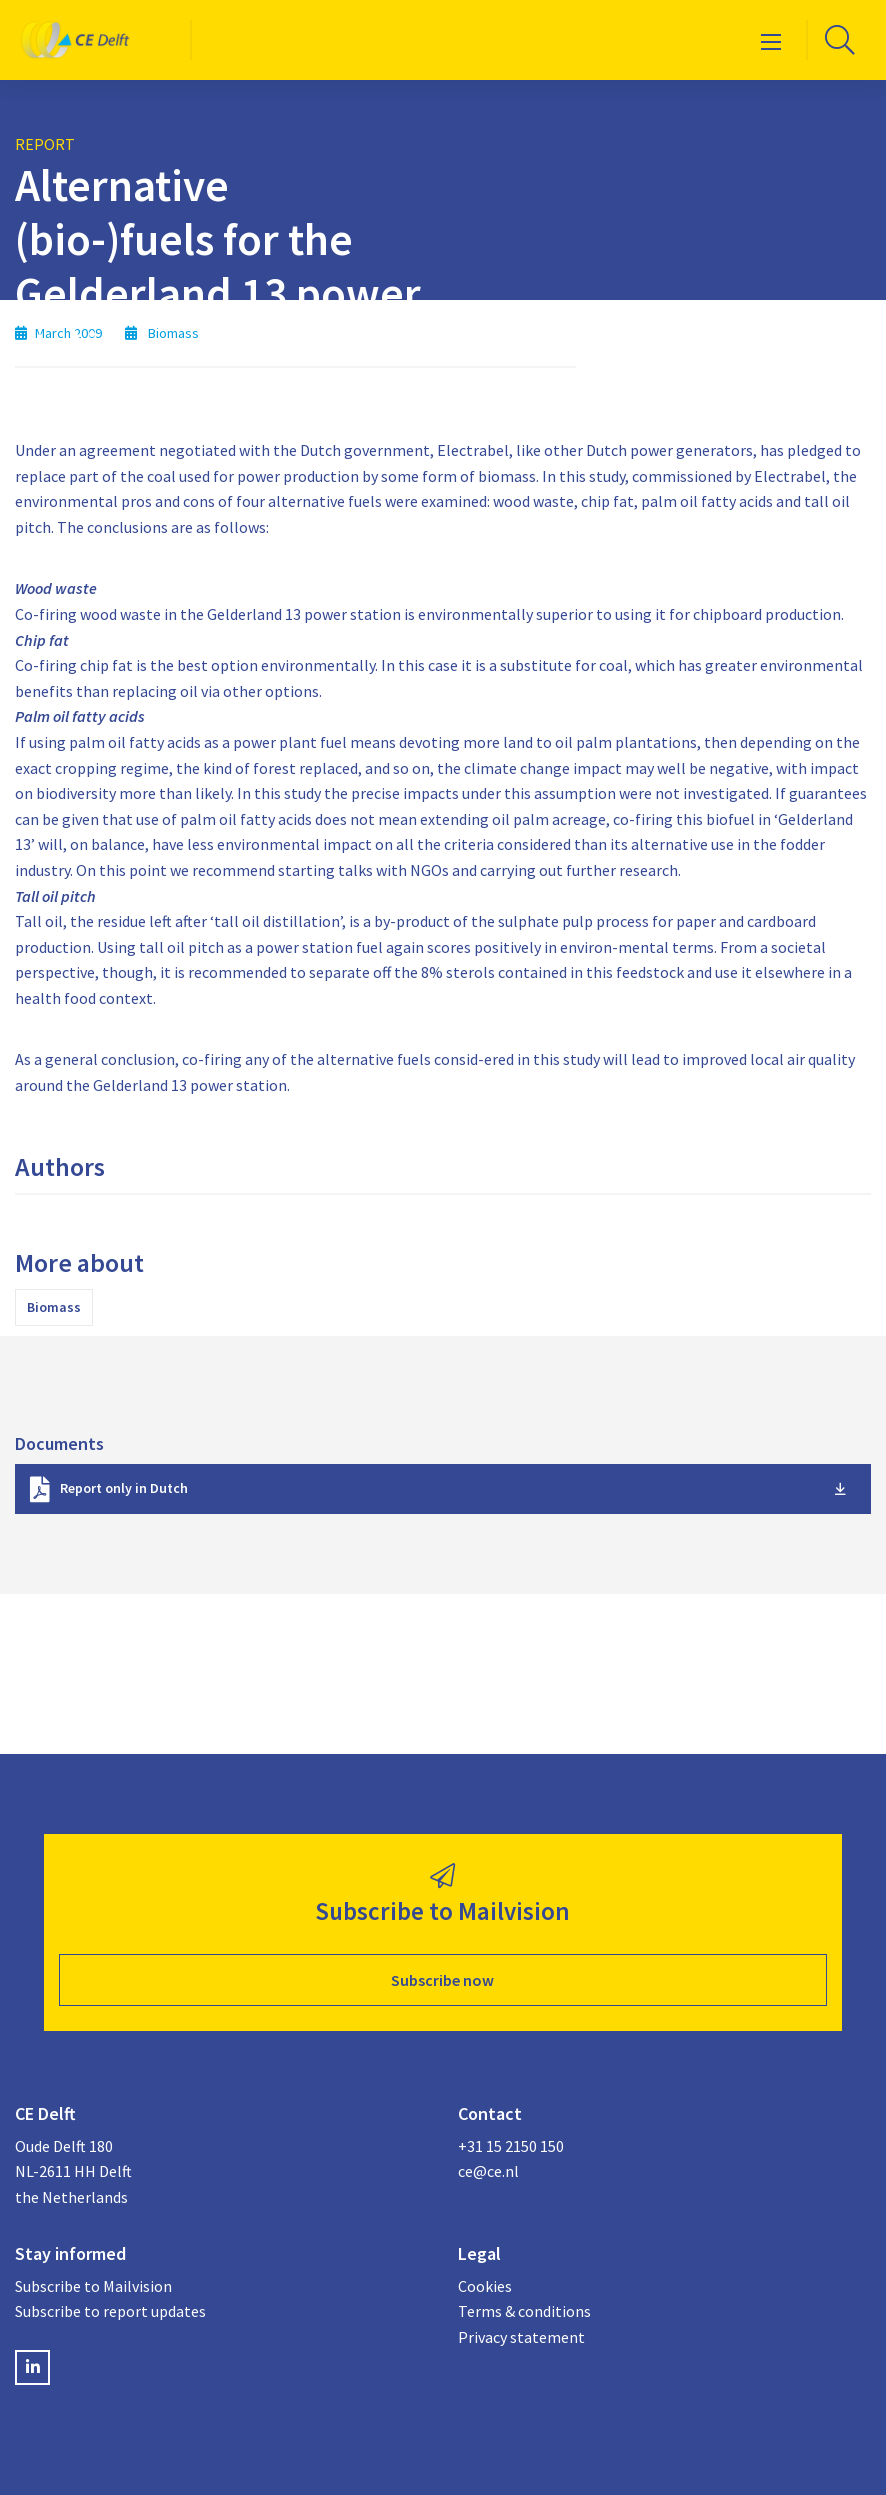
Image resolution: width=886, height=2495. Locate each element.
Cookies (485, 2286)
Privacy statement (521, 2337)
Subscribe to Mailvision (93, 2286)
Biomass (54, 1307)
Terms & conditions (524, 2311)
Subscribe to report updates (110, 2311)
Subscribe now (442, 1980)
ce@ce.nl (488, 2171)
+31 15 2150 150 (511, 2146)
